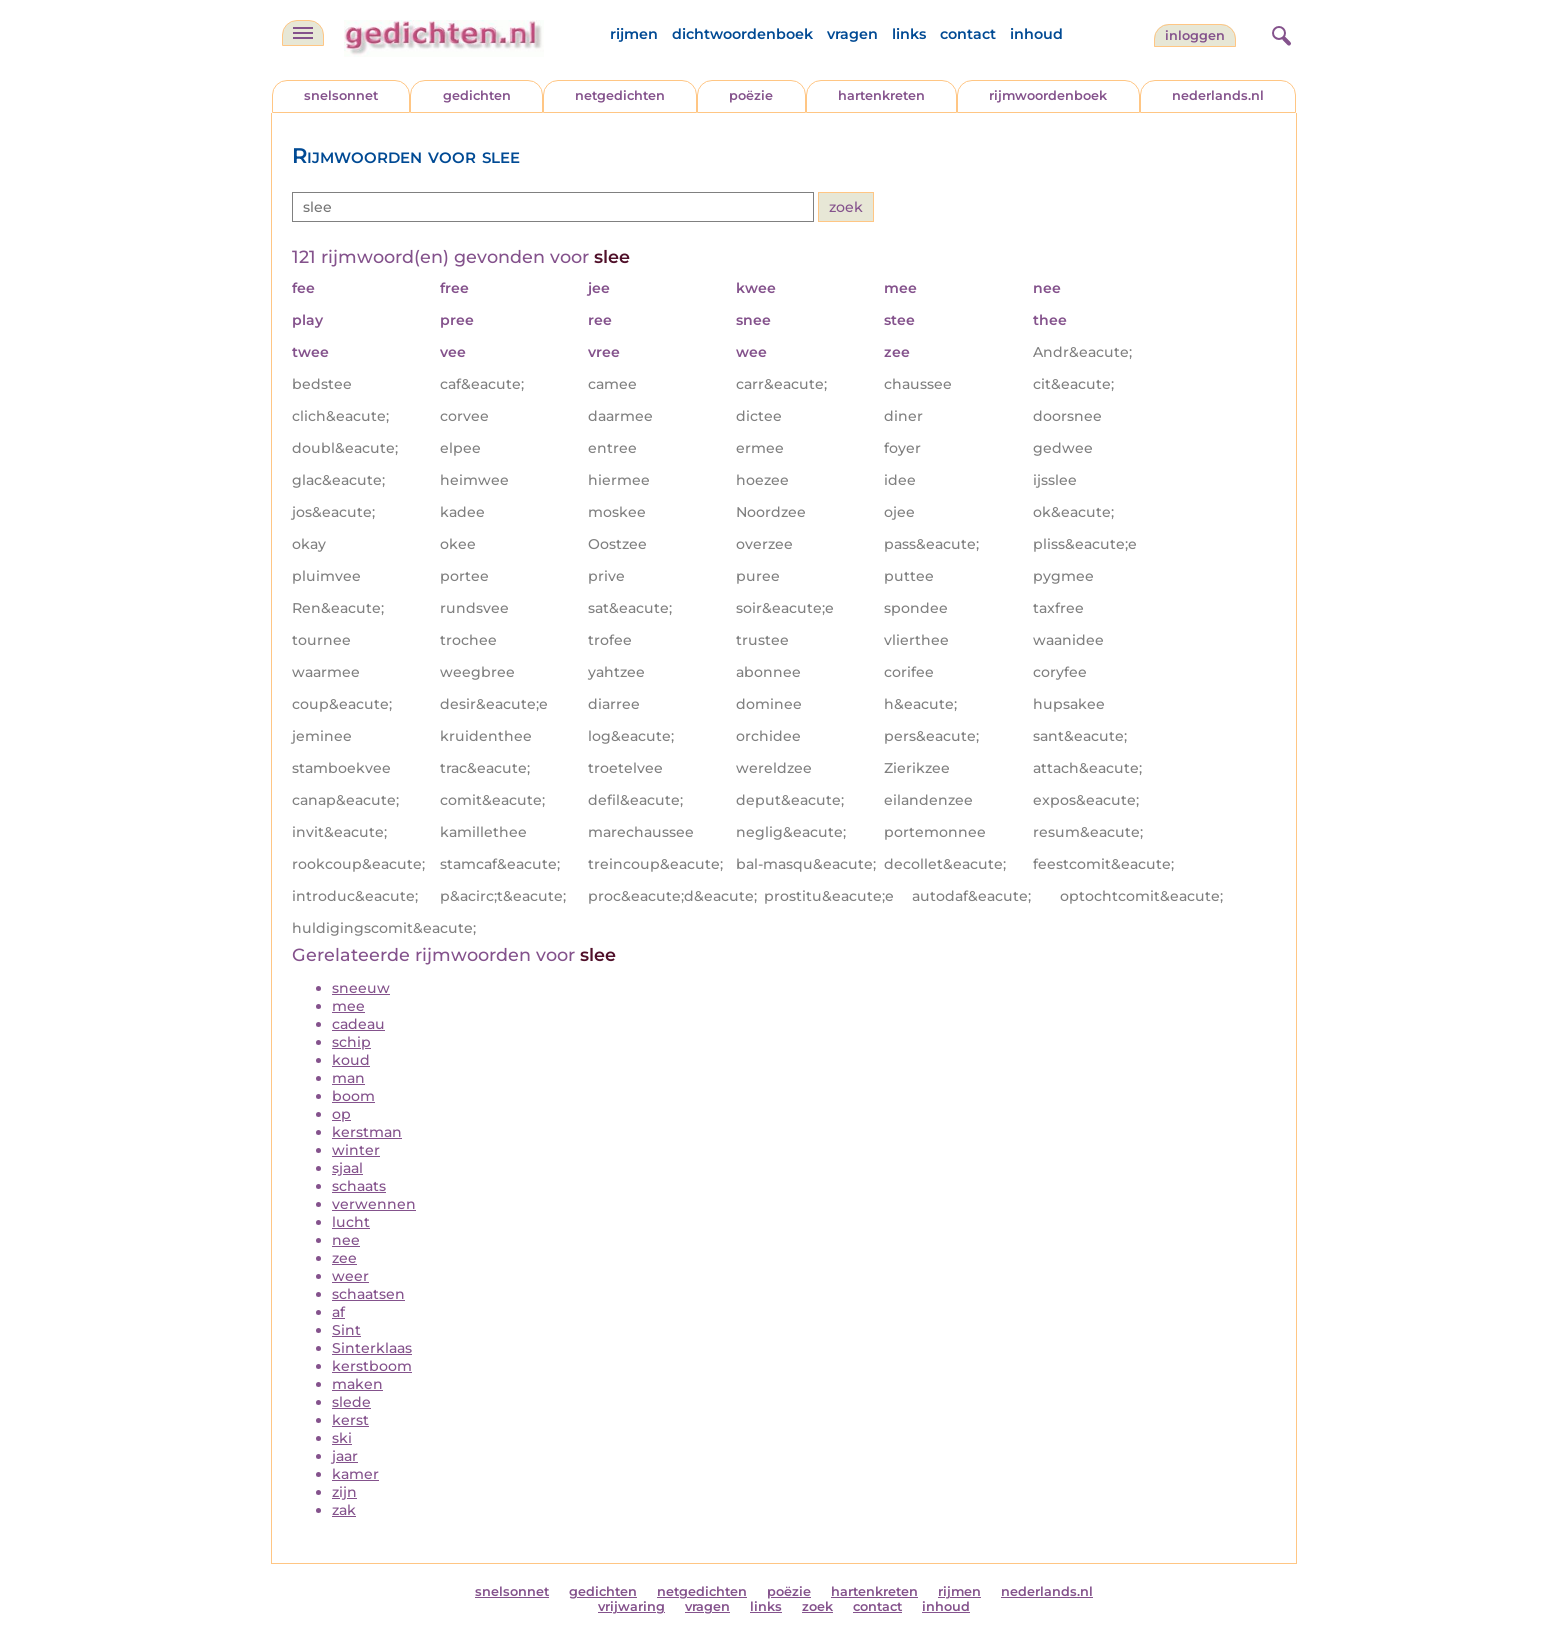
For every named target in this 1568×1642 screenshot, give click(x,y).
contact (968, 34)
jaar (345, 1456)
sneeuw (361, 988)
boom (353, 1096)
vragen (852, 34)
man (348, 1078)
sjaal (347, 1168)
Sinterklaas (372, 1348)
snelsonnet (341, 95)
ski (342, 1438)
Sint (346, 1330)
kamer (355, 1474)
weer (350, 1276)
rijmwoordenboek (1048, 95)
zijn (344, 1492)
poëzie (751, 95)
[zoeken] (1279, 33)
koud (351, 1060)
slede (351, 1402)
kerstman (367, 1132)
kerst (350, 1420)
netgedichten (620, 95)
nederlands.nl (1218, 95)
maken (357, 1384)
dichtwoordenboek (742, 34)
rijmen (634, 34)
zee (344, 1258)
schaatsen (368, 1294)
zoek (817, 1606)
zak (344, 1510)
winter (356, 1150)
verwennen (374, 1204)
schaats (359, 1186)
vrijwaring (631, 1606)
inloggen (1195, 35)
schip (351, 1042)
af (338, 1312)
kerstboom (372, 1366)
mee (348, 1006)
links (909, 34)
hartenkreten (881, 95)
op (341, 1114)
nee (346, 1240)
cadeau (358, 1024)
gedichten (477, 95)
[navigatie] (303, 33)
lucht (351, 1222)
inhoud (1036, 34)
